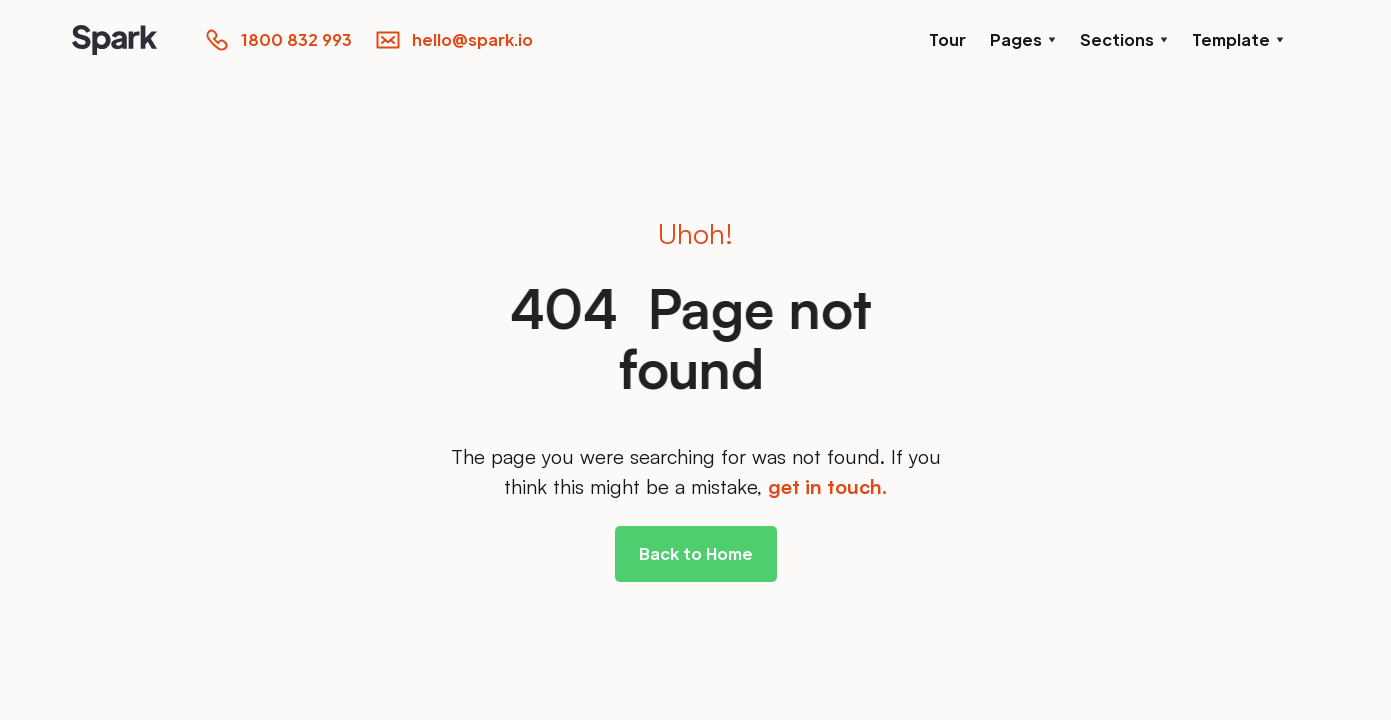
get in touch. (827, 486)
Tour (947, 39)
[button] (1023, 40)
